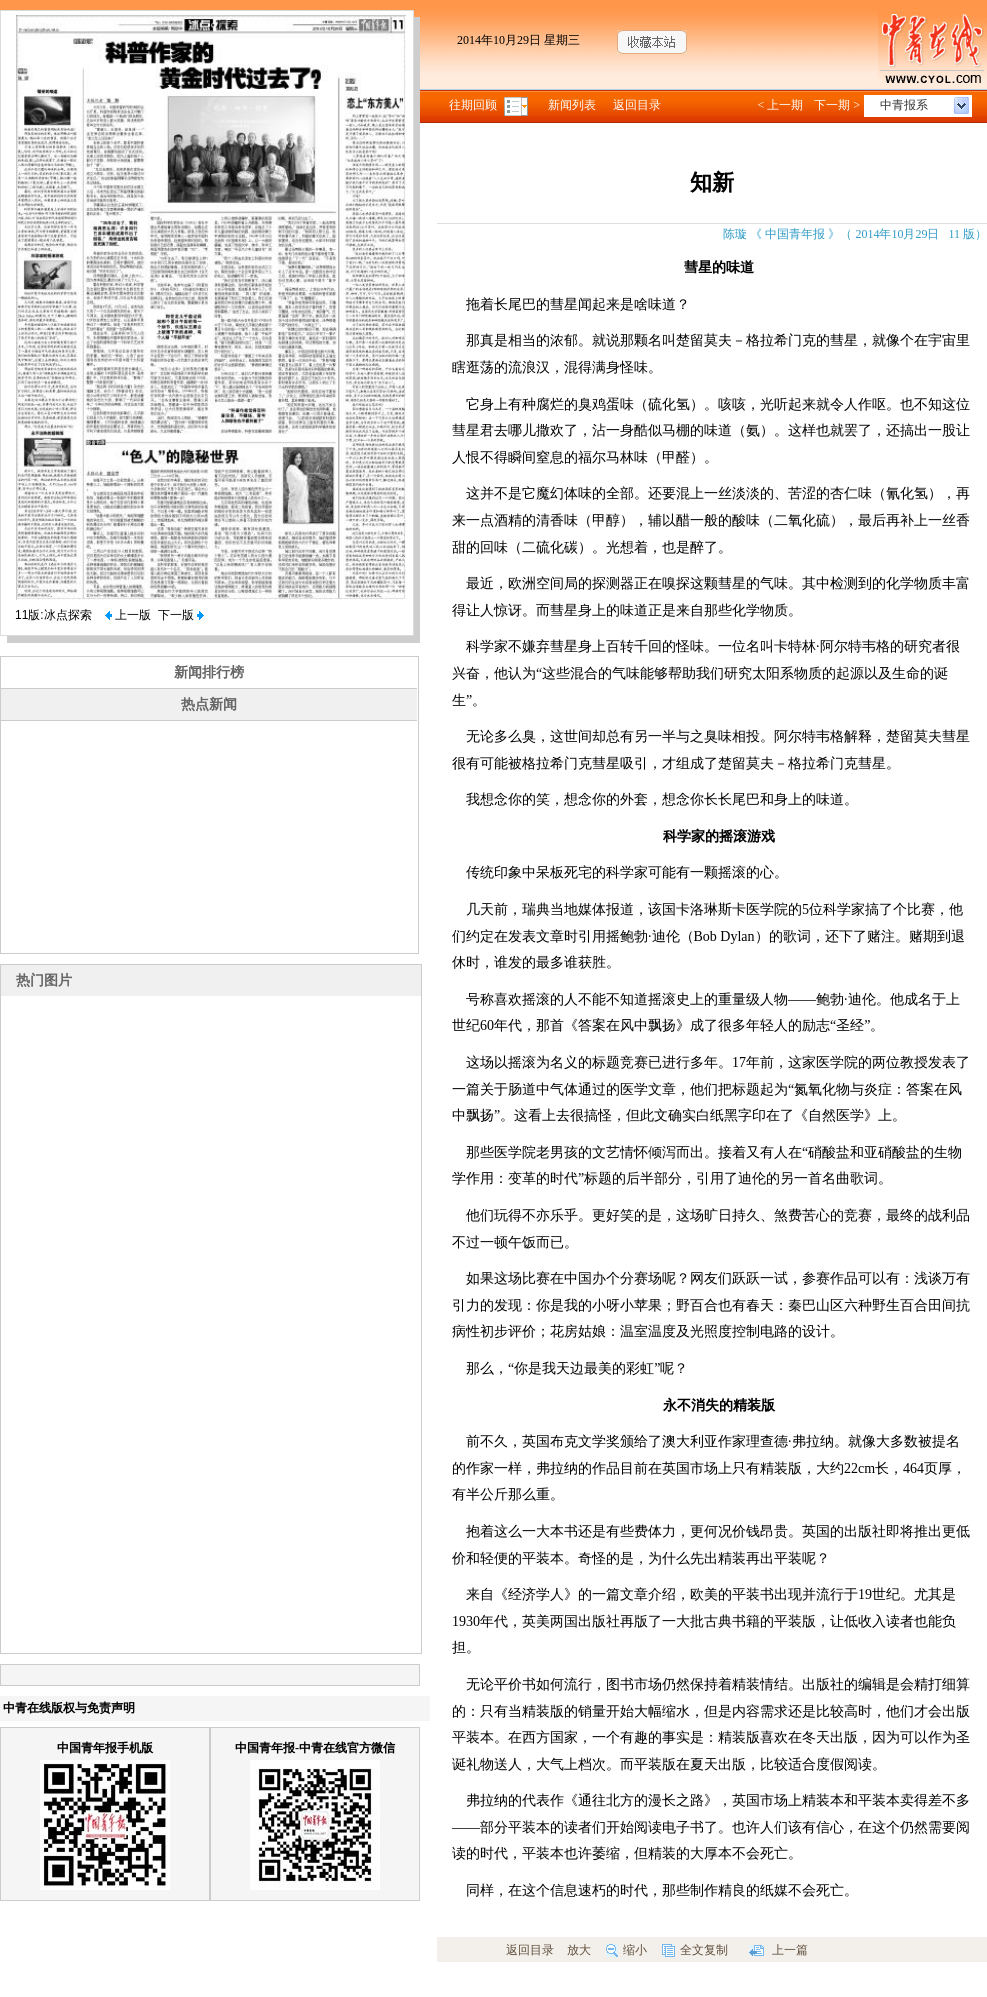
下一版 (181, 615)
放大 (579, 1950)
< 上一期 (780, 105)
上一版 (128, 615)
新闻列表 (572, 105)
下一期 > (837, 105)
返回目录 (637, 105)
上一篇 (778, 1950)
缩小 (626, 1950)
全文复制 (695, 1950)
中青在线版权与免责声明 (69, 1708)
